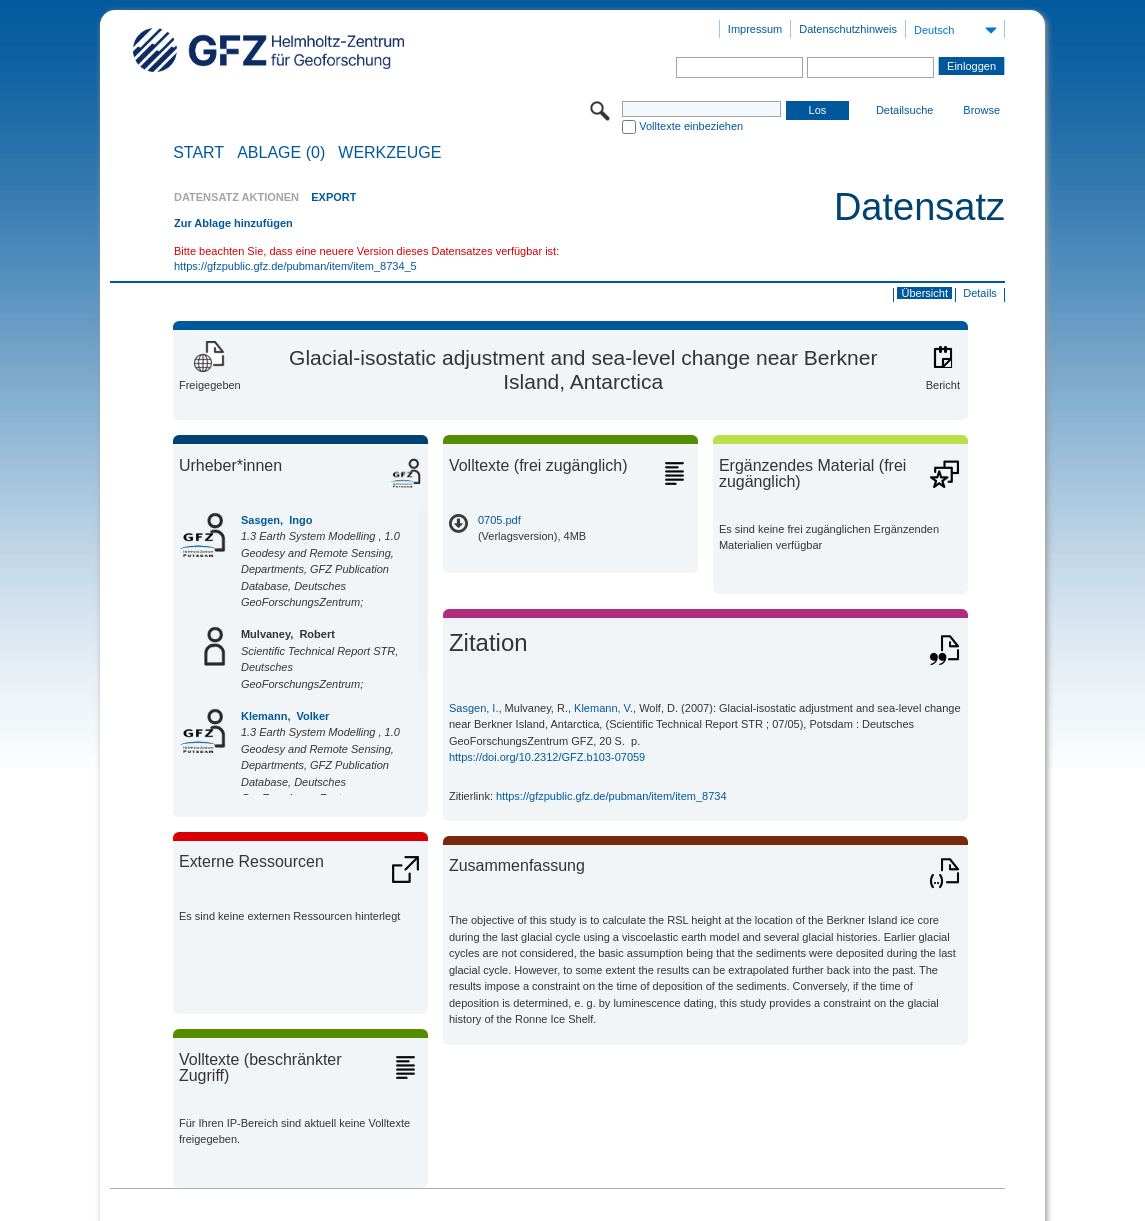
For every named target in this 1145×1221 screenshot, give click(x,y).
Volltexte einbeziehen (691, 126)
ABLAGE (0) (281, 153)
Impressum (755, 29)
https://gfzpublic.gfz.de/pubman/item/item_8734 (611, 796)
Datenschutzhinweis (848, 29)
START (198, 153)
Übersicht (925, 293)
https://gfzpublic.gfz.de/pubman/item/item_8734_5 (295, 266)
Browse (981, 110)
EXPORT (333, 197)
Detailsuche (904, 110)
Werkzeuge (389, 153)
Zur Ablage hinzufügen (233, 223)
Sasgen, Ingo (277, 520)
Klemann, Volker (285, 716)
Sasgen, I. (474, 708)
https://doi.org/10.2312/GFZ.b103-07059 (547, 757)
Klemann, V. (603, 708)
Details (980, 293)
